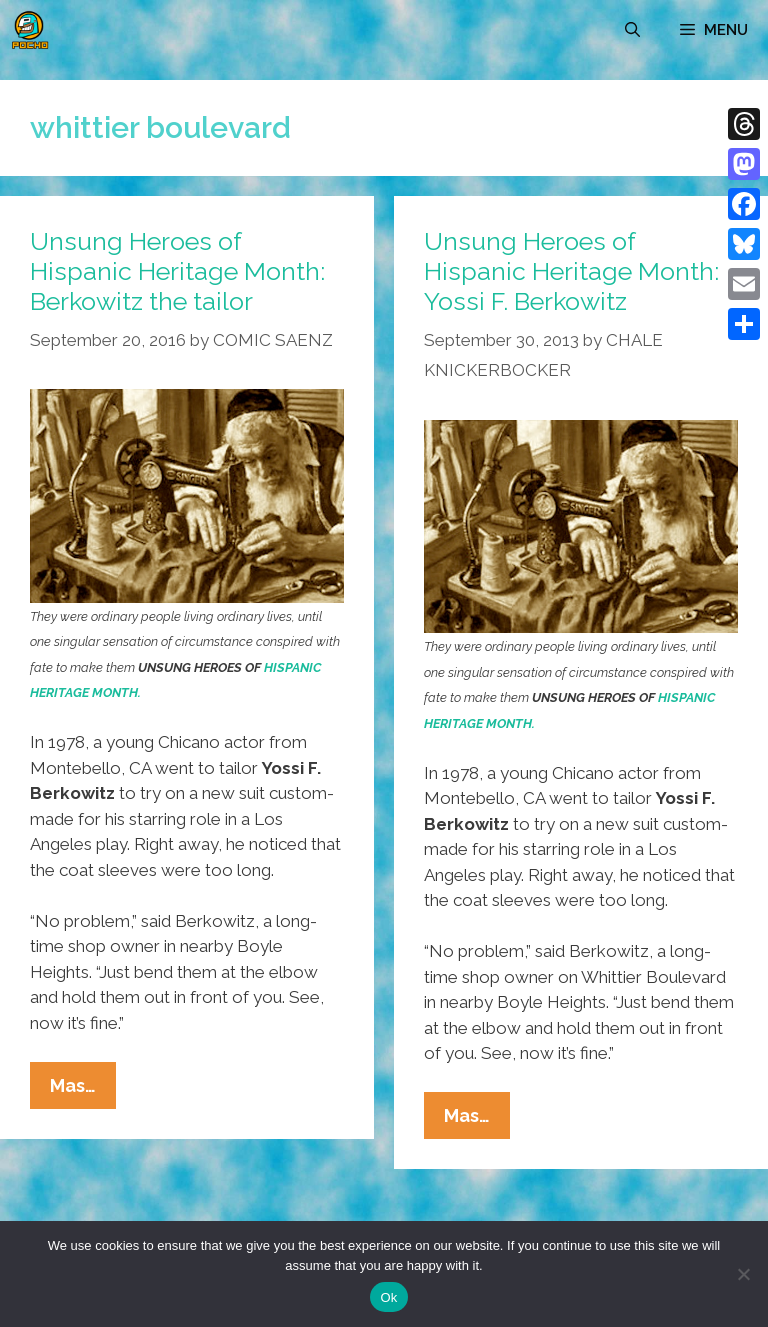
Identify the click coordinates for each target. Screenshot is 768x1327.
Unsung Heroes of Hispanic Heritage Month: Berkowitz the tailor (177, 271)
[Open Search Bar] (632, 30)
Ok (388, 1297)
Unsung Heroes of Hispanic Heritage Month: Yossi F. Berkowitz (571, 271)
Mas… (83, 1090)
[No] (743, 1274)
